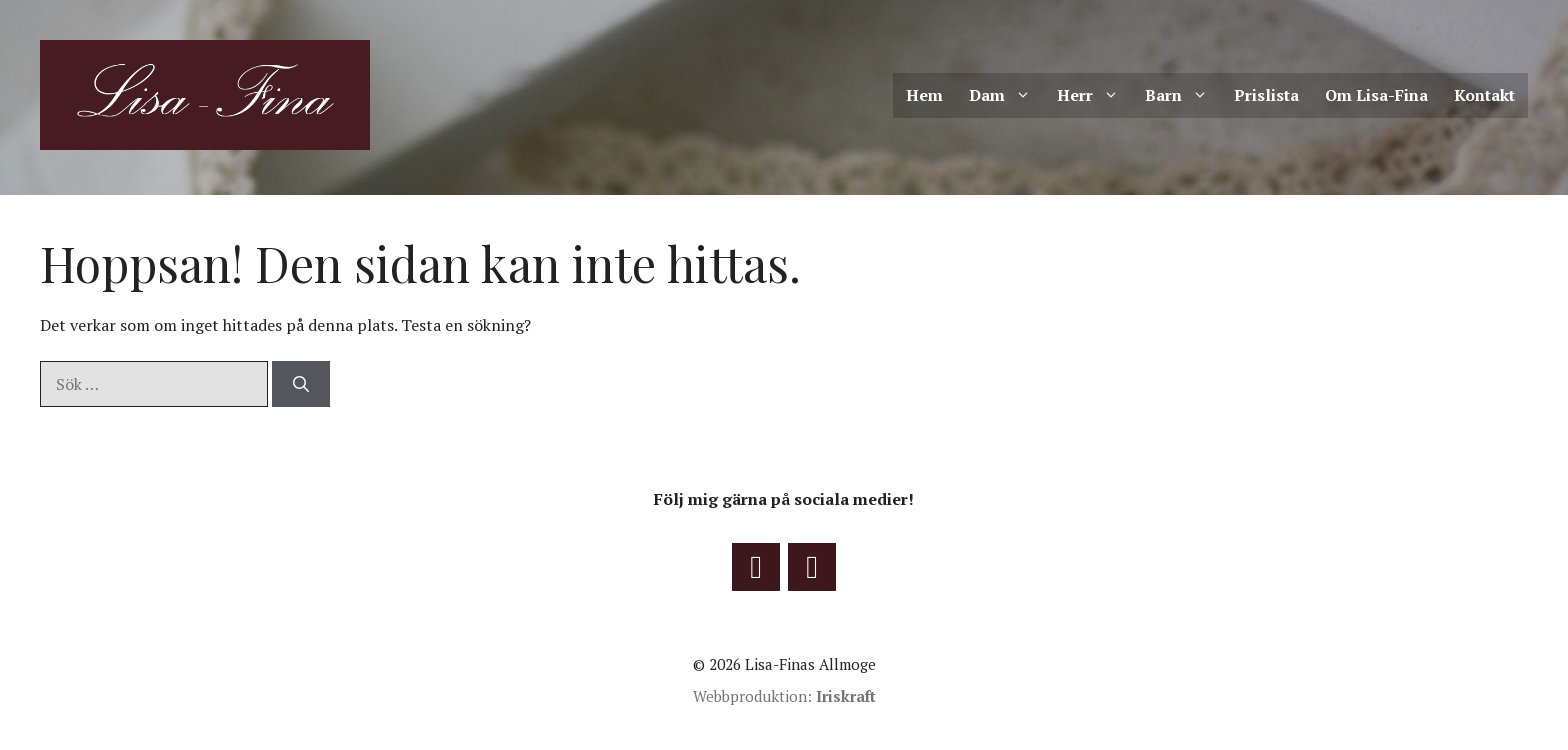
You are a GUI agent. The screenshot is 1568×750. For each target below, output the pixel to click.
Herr (1094, 95)
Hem (924, 95)
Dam (1006, 95)
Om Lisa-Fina (1376, 95)
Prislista (1266, 95)
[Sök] (301, 384)
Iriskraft (846, 696)
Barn (1183, 95)
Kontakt (1484, 95)
